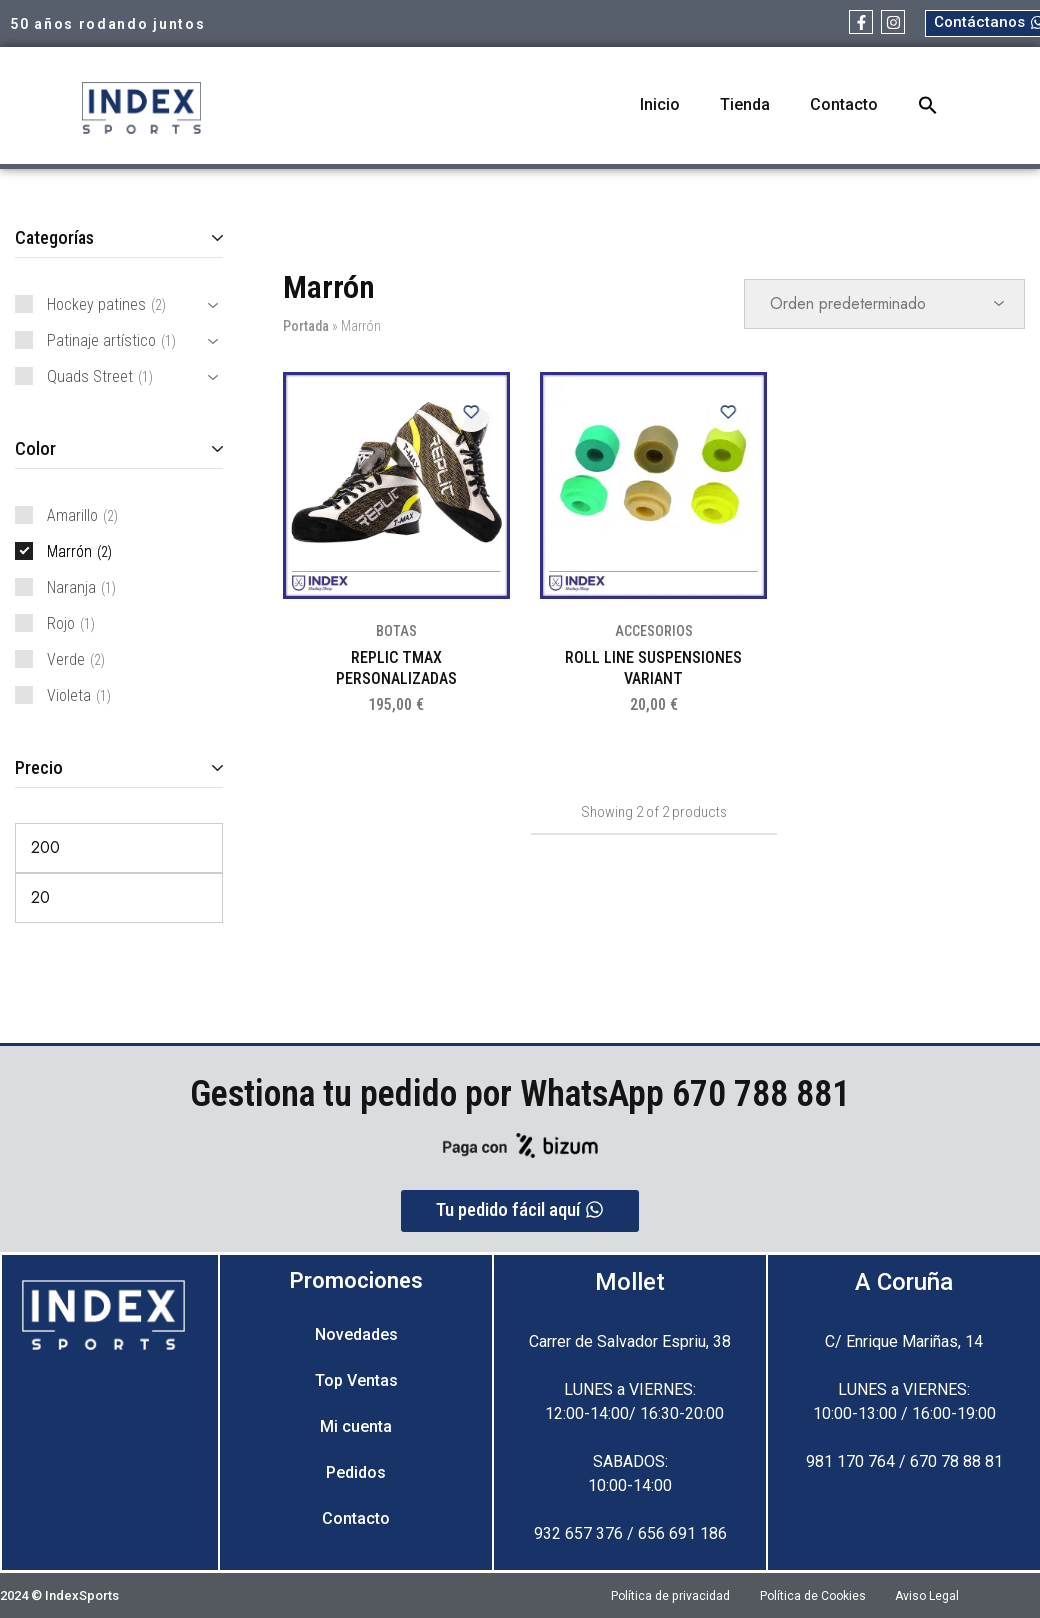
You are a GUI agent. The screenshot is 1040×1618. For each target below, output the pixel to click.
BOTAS (396, 631)
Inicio (660, 104)
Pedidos (356, 1472)
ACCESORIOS (654, 631)
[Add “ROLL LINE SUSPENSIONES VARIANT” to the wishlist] (727, 412)
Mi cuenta (356, 1426)
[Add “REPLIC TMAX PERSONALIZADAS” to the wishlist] (470, 412)
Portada (306, 326)
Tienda (745, 104)
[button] (928, 105)
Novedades (356, 1334)
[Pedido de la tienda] (884, 304)
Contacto (844, 104)
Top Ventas (356, 1380)
